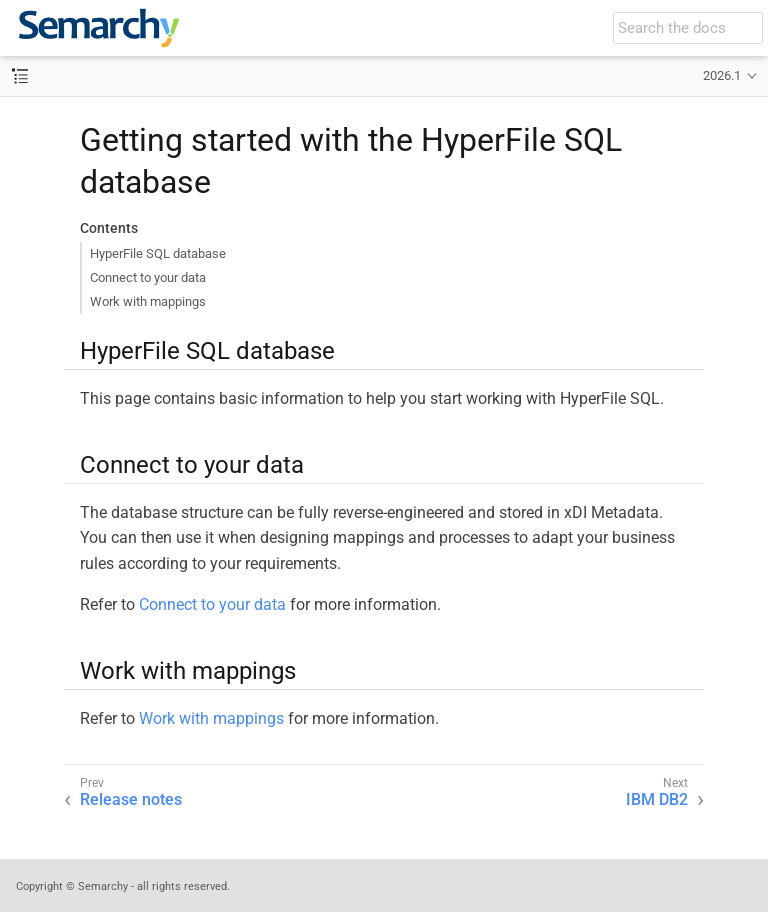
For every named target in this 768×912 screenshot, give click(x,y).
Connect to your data (148, 277)
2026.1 (722, 75)
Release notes (131, 799)
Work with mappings (148, 301)
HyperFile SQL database (158, 253)
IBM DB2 (657, 799)
